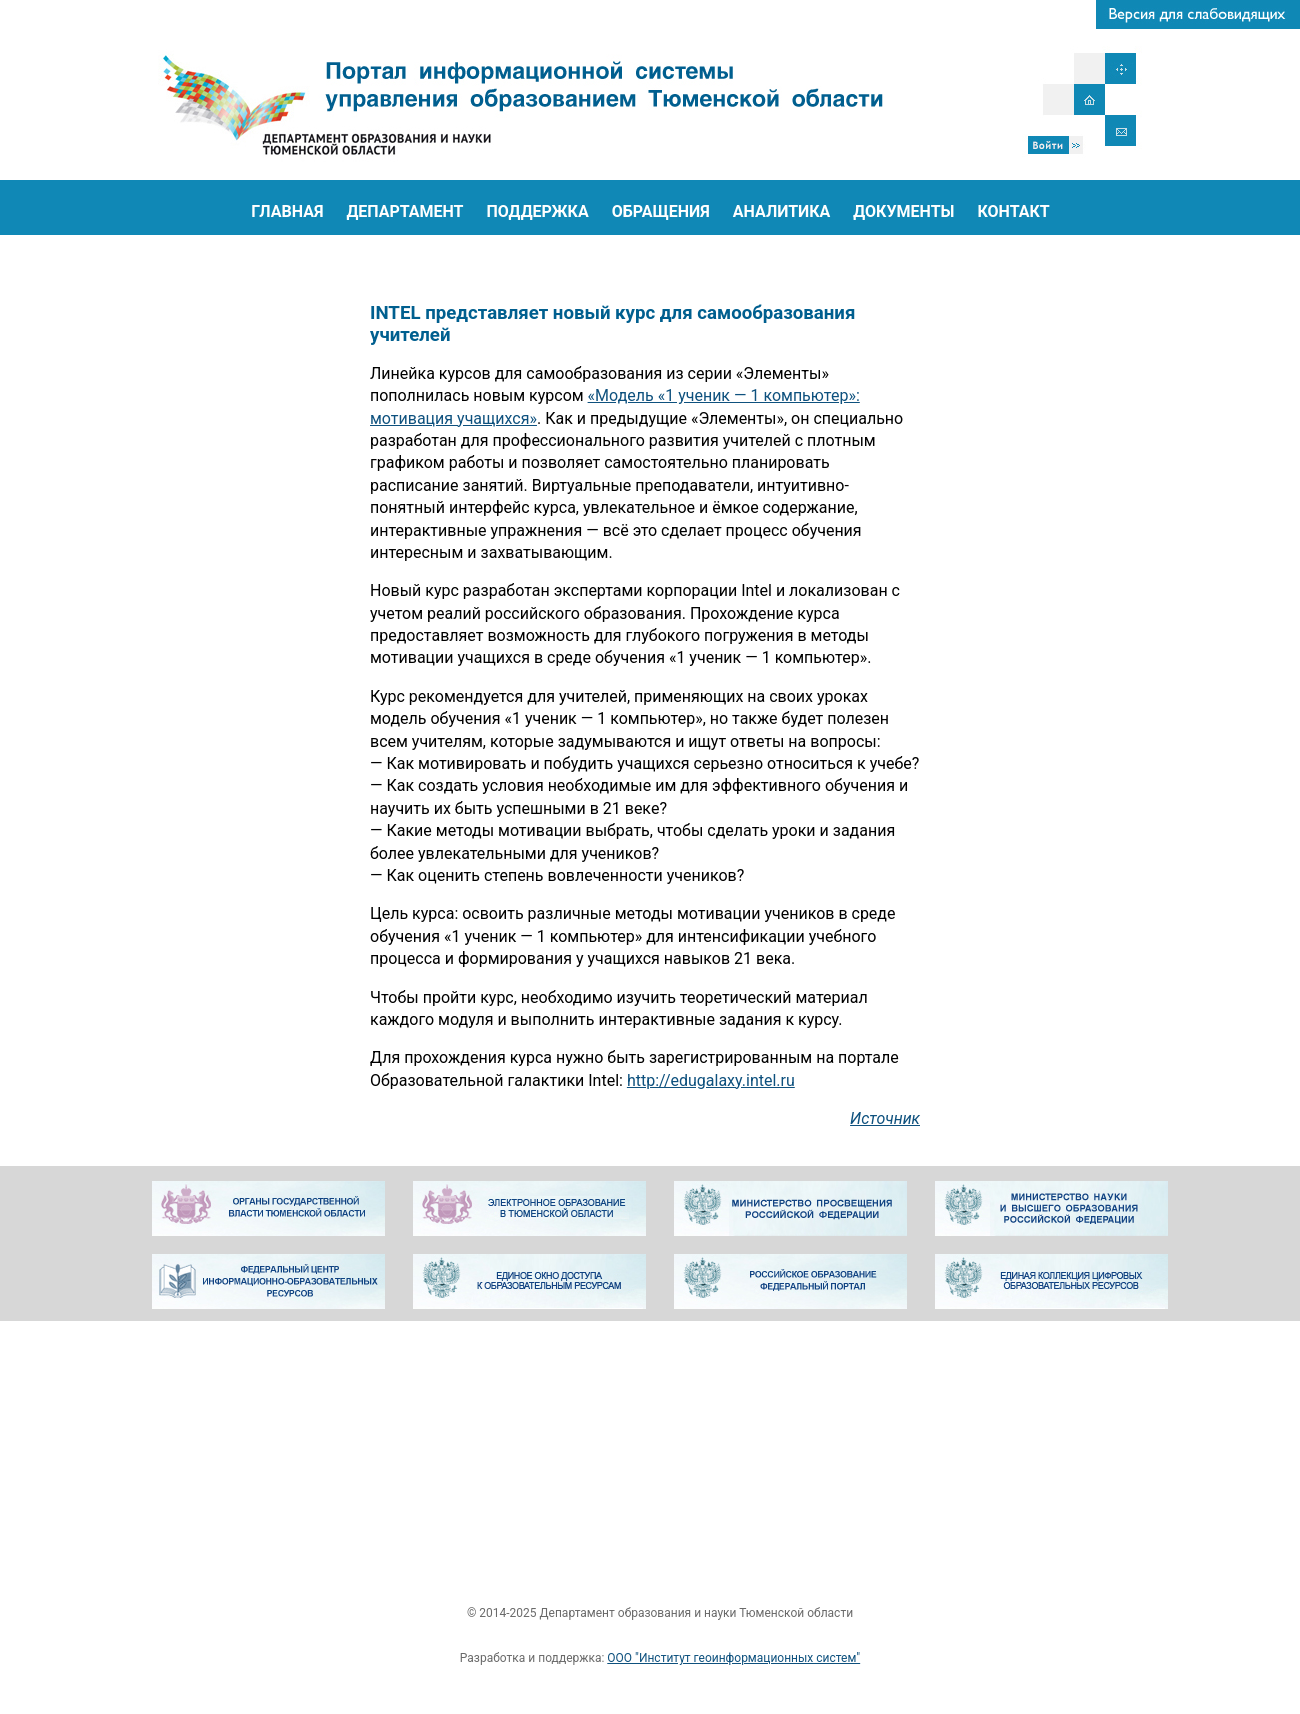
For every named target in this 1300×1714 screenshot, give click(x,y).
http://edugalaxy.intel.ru (711, 1080)
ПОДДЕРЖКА (538, 211)
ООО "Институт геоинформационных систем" (733, 1658)
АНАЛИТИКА (782, 211)
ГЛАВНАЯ (287, 211)
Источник (885, 1118)
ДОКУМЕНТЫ (903, 211)
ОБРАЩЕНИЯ (661, 211)
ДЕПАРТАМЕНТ (404, 211)
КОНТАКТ (1013, 211)
